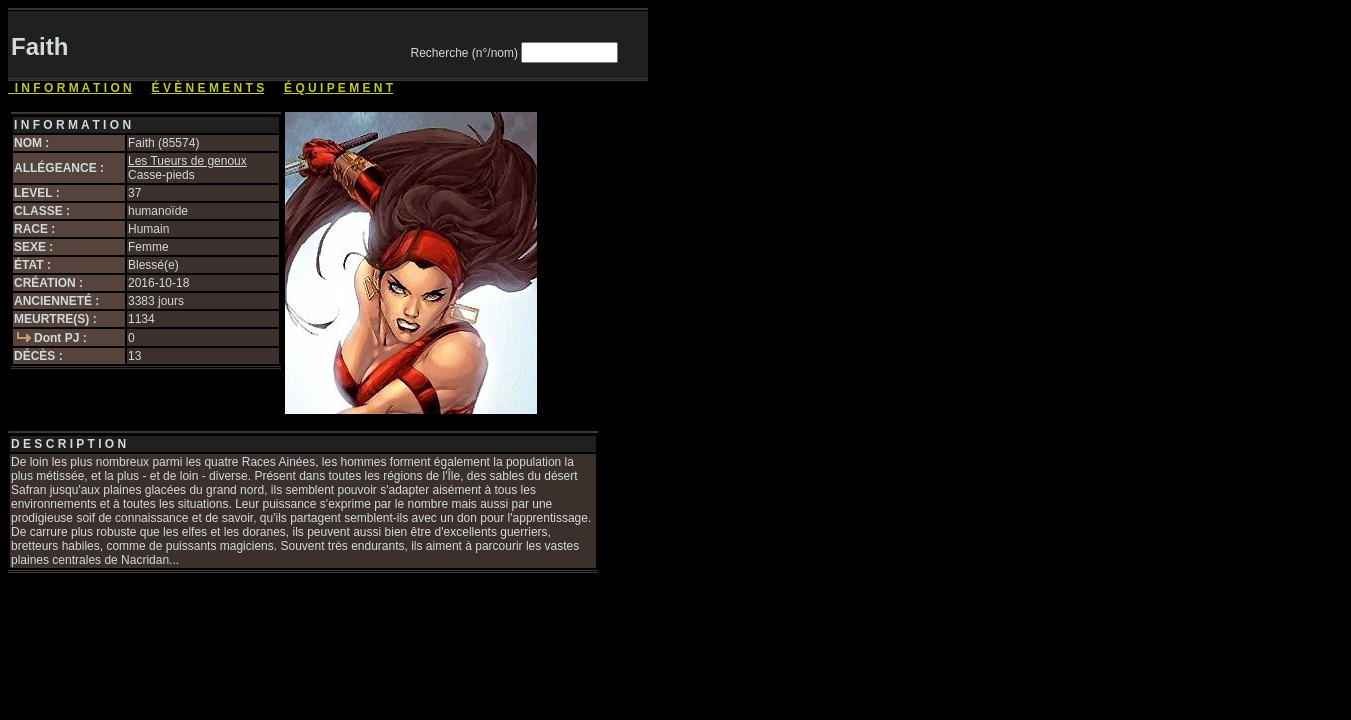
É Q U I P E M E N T (338, 88)
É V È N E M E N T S (208, 88)
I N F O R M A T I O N (70, 88)
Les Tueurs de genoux (187, 161)
